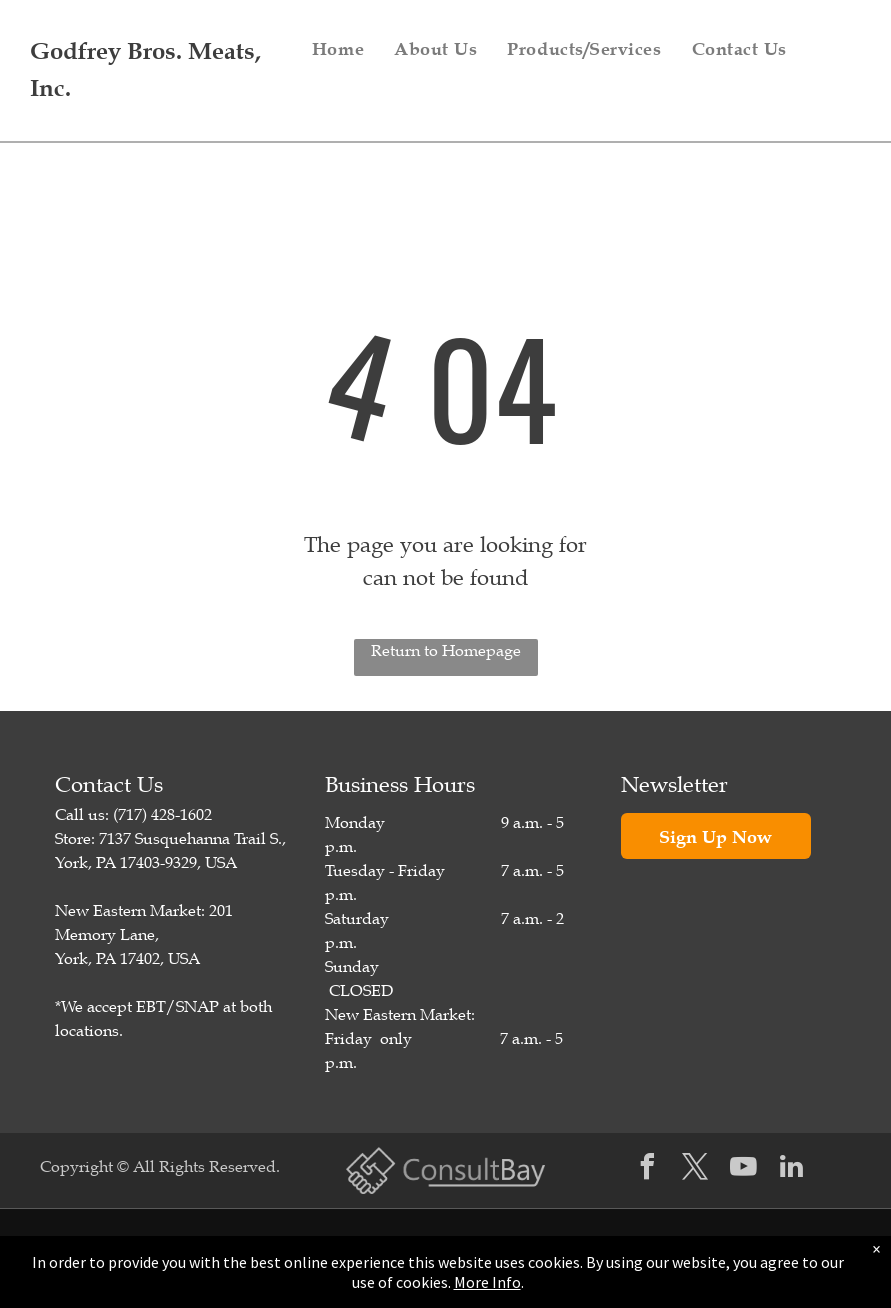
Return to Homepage (446, 651)
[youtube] (744, 1169)
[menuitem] (338, 49)
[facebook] (648, 1169)
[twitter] (696, 1169)
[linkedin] (792, 1169)
